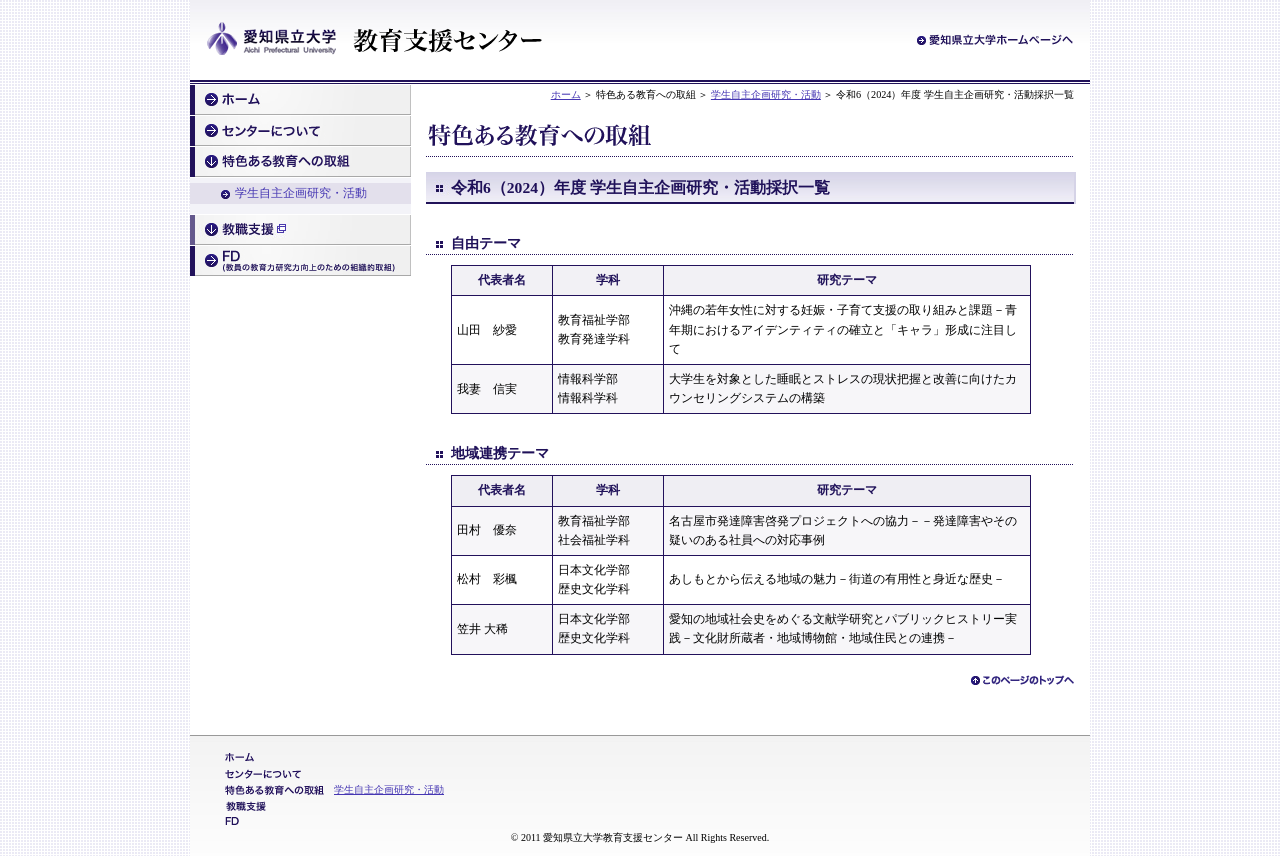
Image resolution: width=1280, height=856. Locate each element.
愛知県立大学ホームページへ (995, 39)
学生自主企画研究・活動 (766, 94)
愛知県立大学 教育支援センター (374, 40)
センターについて (300, 131)
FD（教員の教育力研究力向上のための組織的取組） (300, 261)
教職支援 (300, 230)
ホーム (566, 94)
